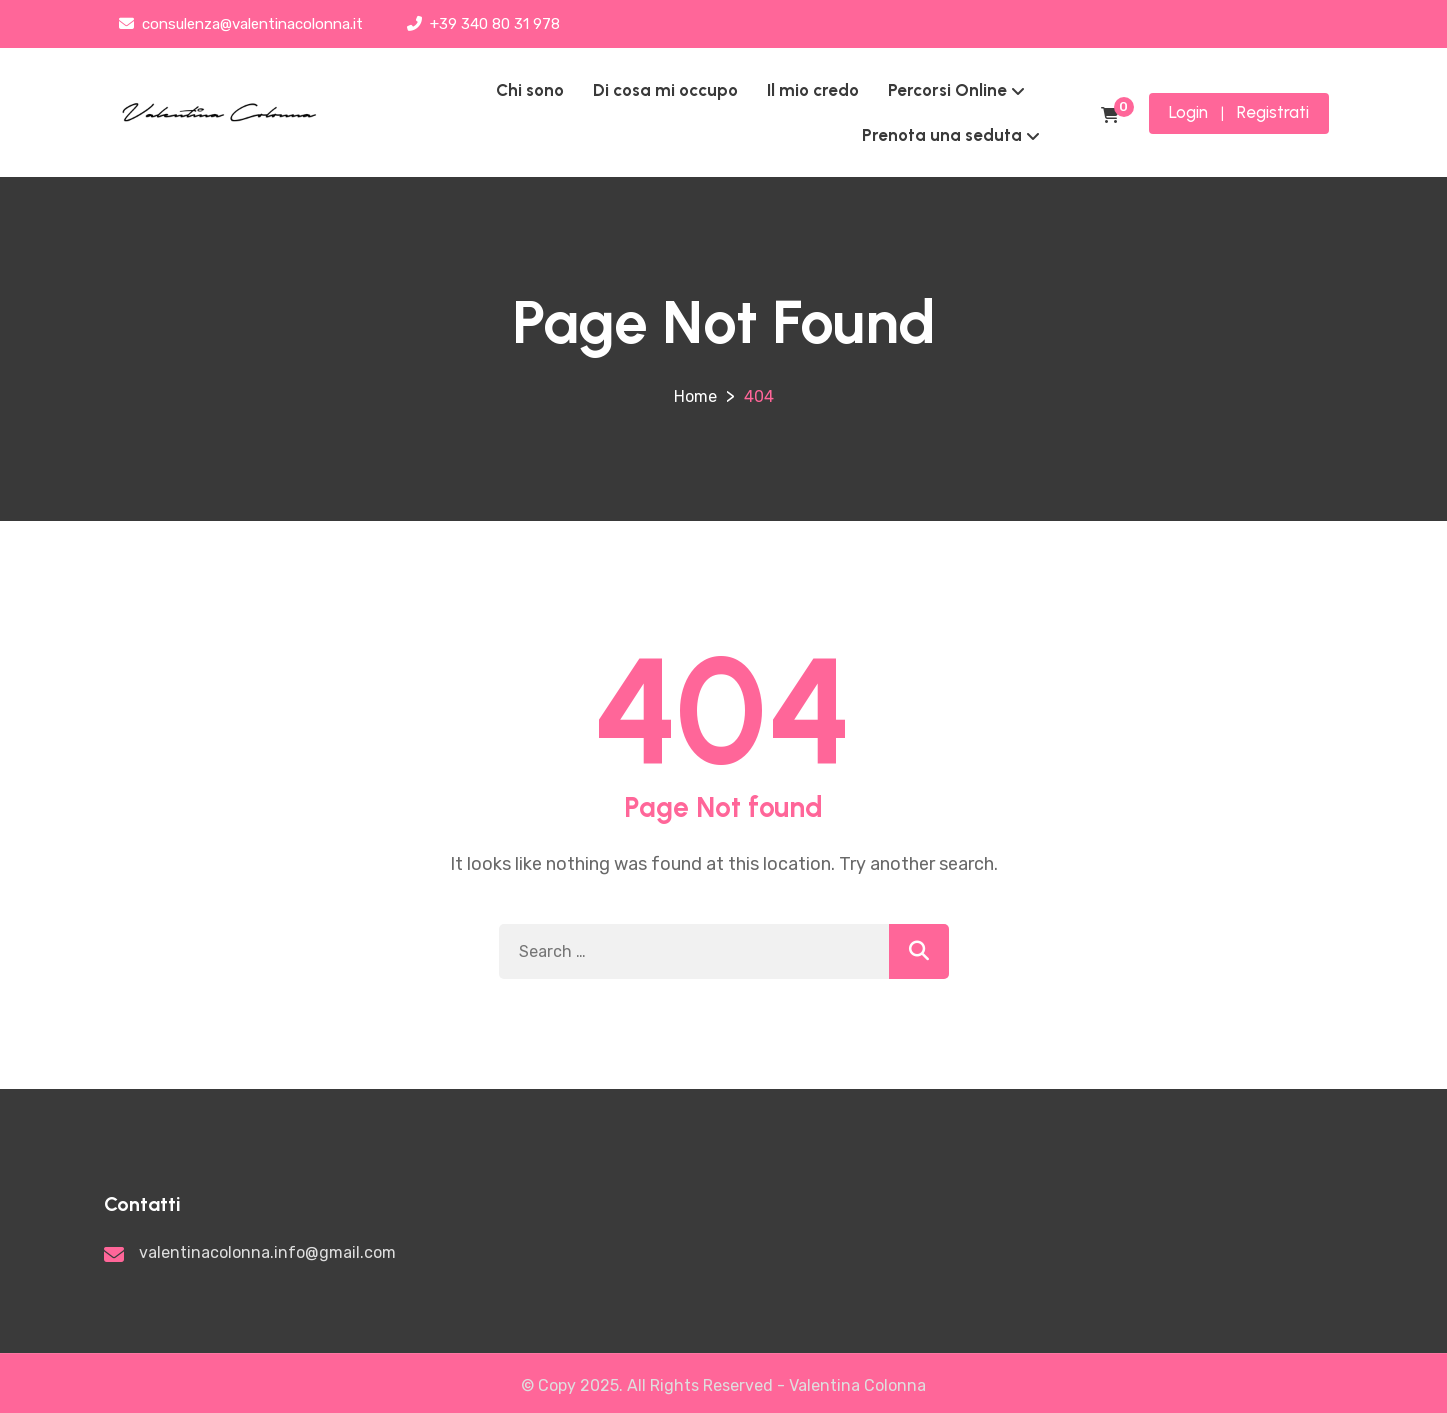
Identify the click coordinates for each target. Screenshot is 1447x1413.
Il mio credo (813, 90)
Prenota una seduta (942, 135)
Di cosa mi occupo (665, 90)
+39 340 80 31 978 (483, 24)
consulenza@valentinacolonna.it (241, 24)
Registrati (1273, 112)
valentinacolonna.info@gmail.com (267, 1252)
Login (1188, 112)
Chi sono (530, 90)
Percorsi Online (947, 90)
